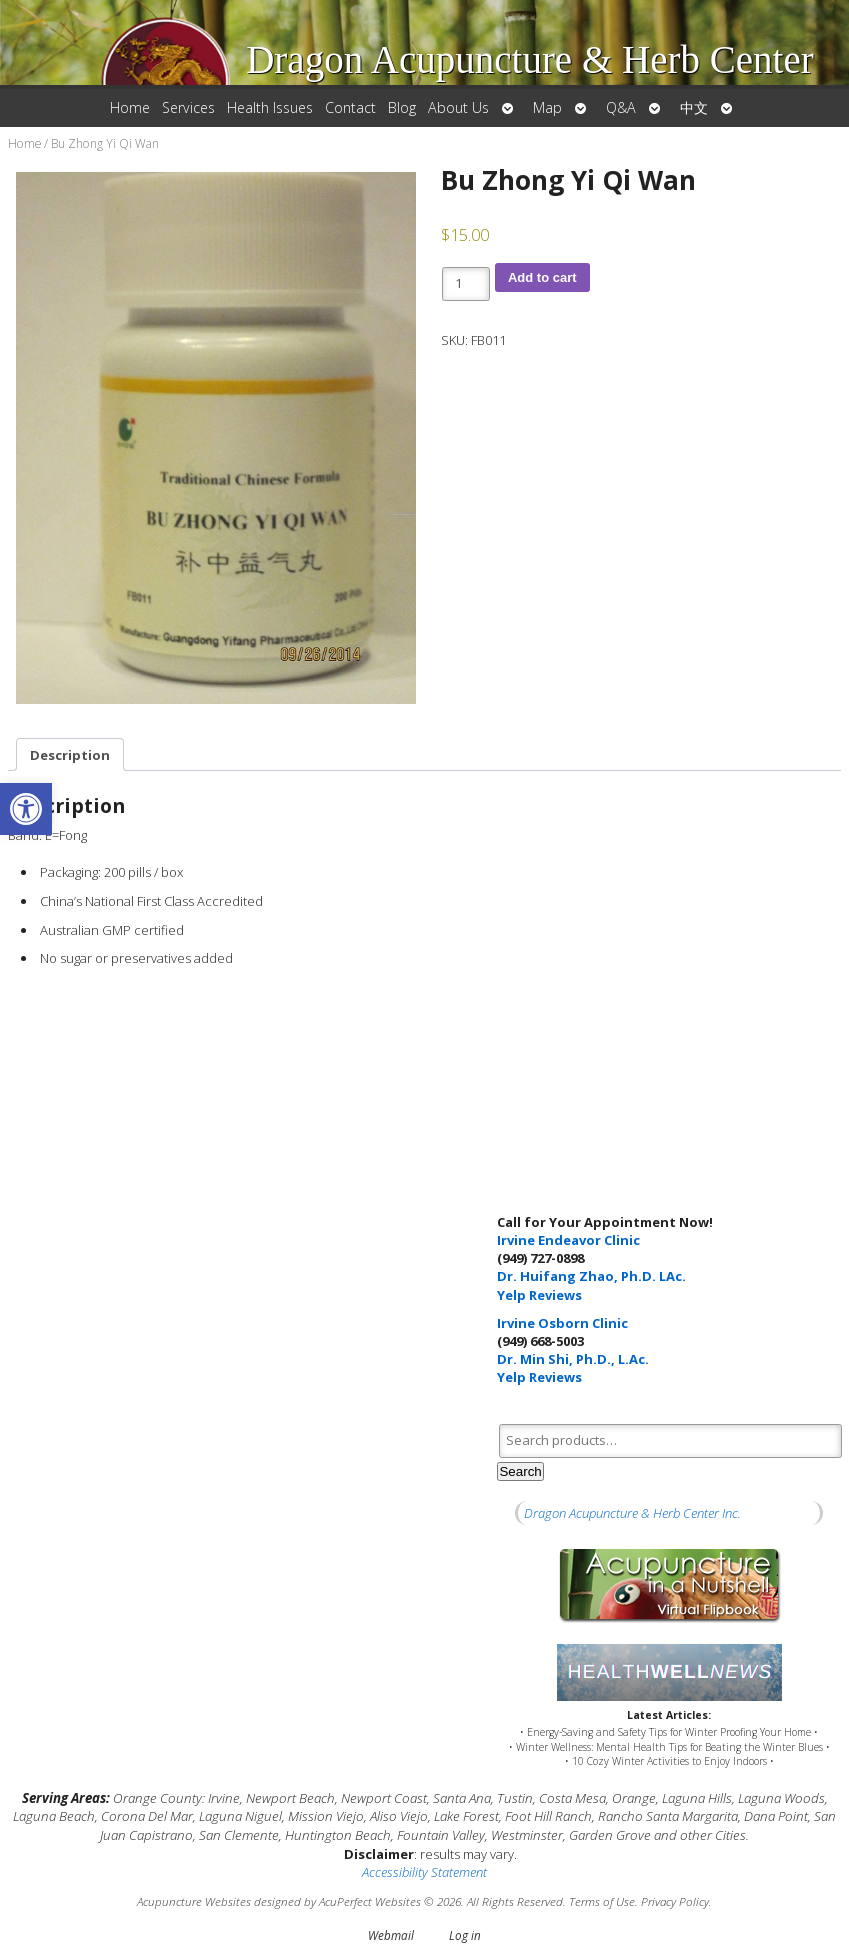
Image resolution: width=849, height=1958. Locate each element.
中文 (694, 107)
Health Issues (270, 107)
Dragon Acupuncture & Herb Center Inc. (632, 1513)
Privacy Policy (675, 1901)
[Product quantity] (465, 284)
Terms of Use (602, 1901)
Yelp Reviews (539, 1295)
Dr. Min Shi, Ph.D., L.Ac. (573, 1359)
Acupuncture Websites (194, 1901)
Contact (350, 107)
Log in (465, 1935)
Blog (402, 107)
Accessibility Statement (424, 1872)
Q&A (621, 107)
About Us (458, 107)
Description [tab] (70, 755)
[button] (26, 809)
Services (188, 107)
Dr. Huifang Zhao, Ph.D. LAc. (591, 1276)
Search (520, 1471)
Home (130, 107)
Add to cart (542, 277)
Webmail (391, 1935)
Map (547, 107)
